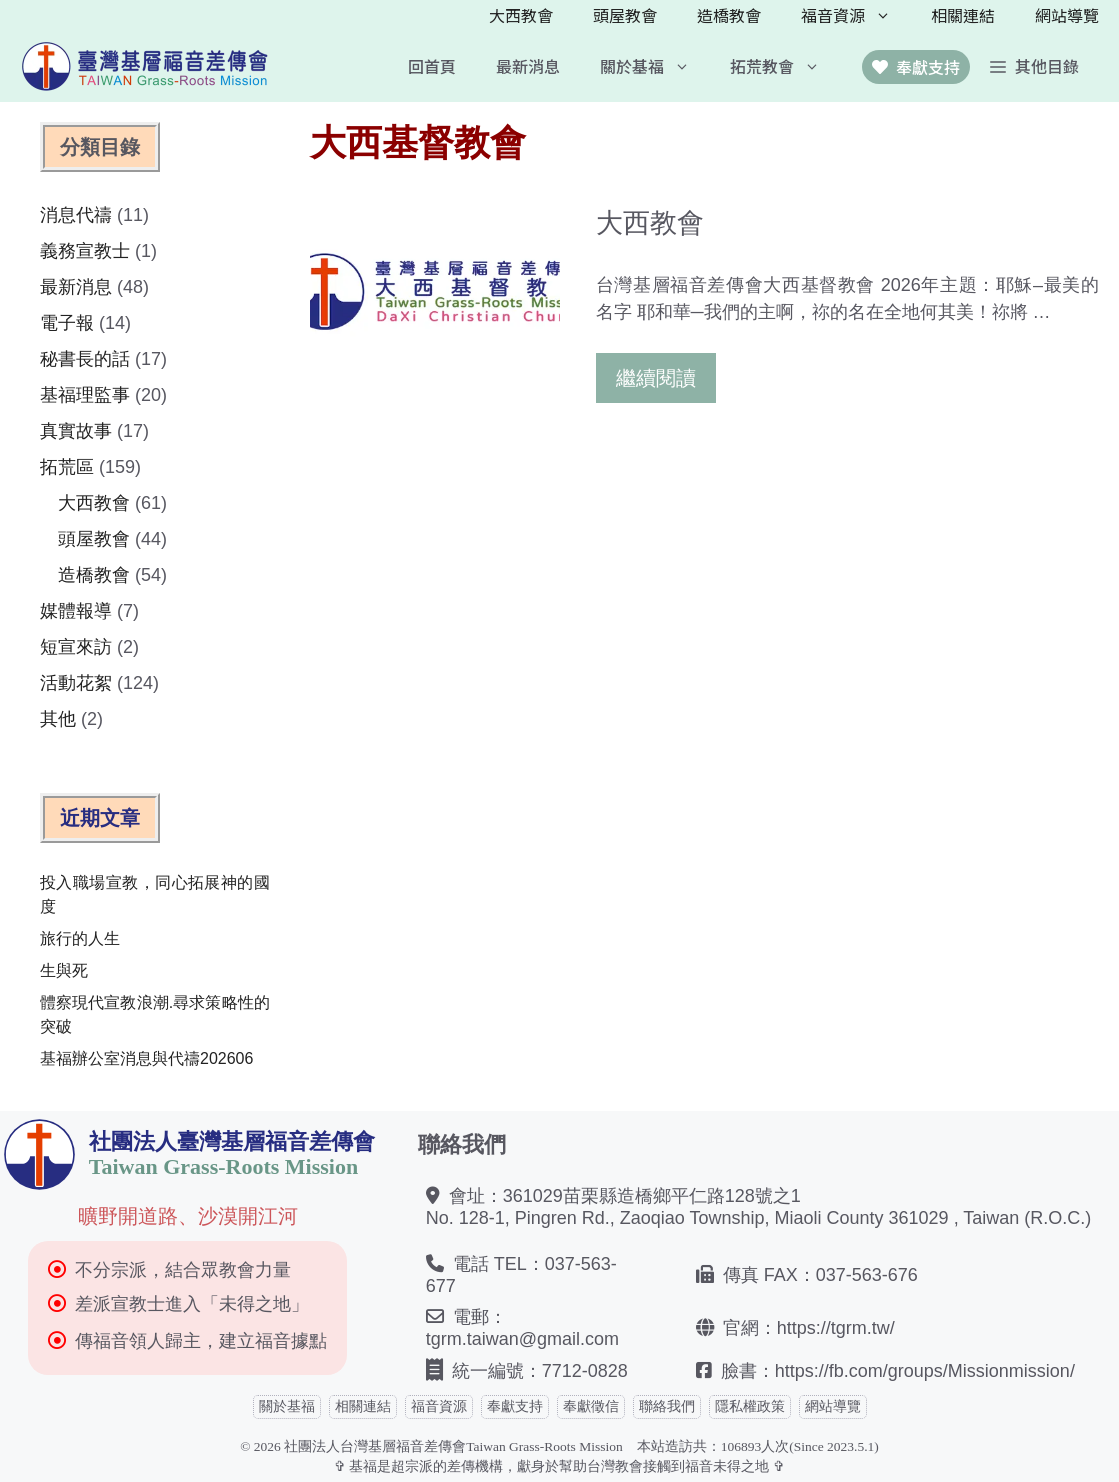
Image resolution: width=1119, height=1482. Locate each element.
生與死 (64, 970)
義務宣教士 (85, 251)
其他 (58, 719)
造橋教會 (729, 15)
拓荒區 (67, 467)
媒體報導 (76, 611)
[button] (1034, 66)
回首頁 (432, 66)
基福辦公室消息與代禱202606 (146, 1058)
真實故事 (76, 431)
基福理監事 (85, 395)
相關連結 (963, 15)
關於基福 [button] (655, 66)
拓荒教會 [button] (785, 66)
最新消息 (528, 66)
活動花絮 (76, 683)
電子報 (67, 323)
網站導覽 (1067, 15)
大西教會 (521, 15)
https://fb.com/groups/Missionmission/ (925, 1371)
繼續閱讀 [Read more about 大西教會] (656, 378)
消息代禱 (76, 215)
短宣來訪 (76, 647)
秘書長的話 (85, 359)
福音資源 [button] (856, 15)
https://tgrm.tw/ (836, 1328)
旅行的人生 (80, 938)
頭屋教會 (625, 15)
